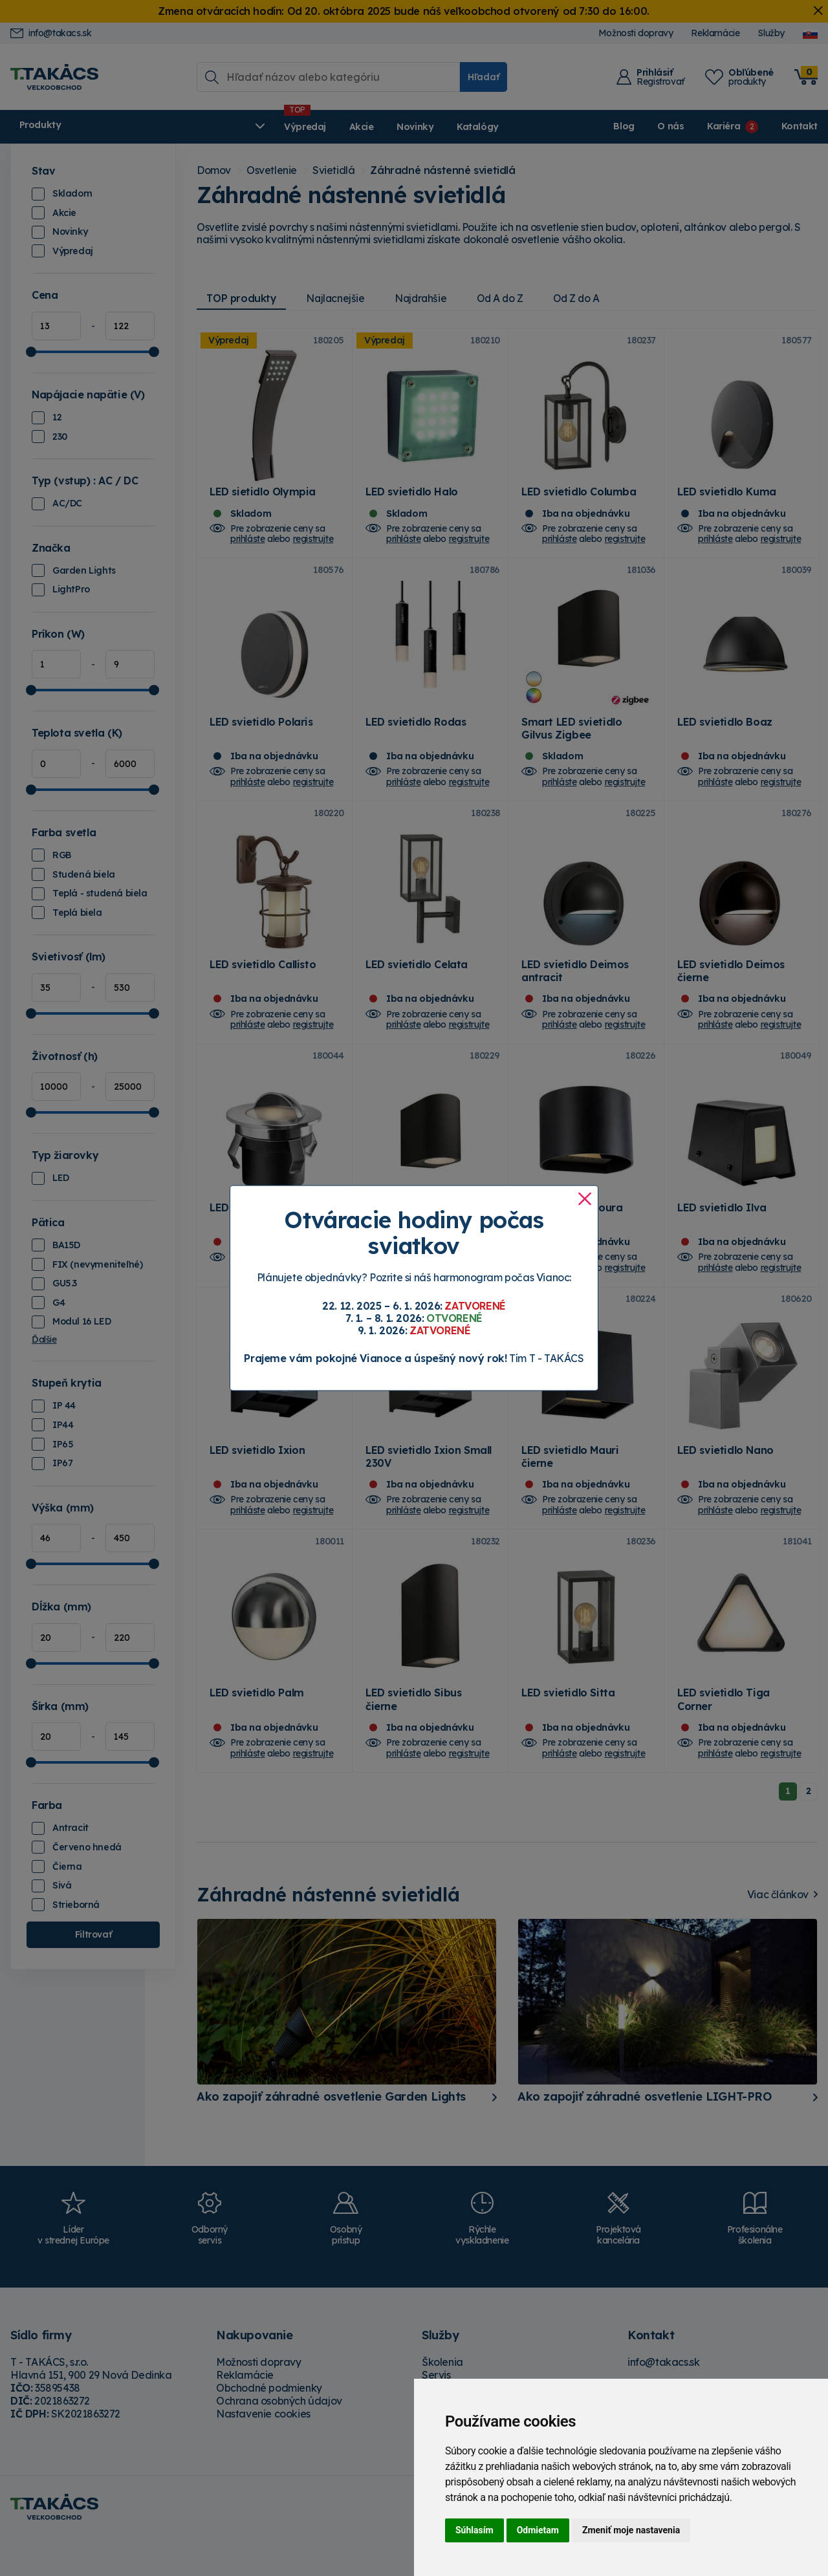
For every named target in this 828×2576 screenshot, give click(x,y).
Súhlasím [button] (474, 2530)
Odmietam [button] (538, 2530)
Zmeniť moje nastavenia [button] (631, 2530)
